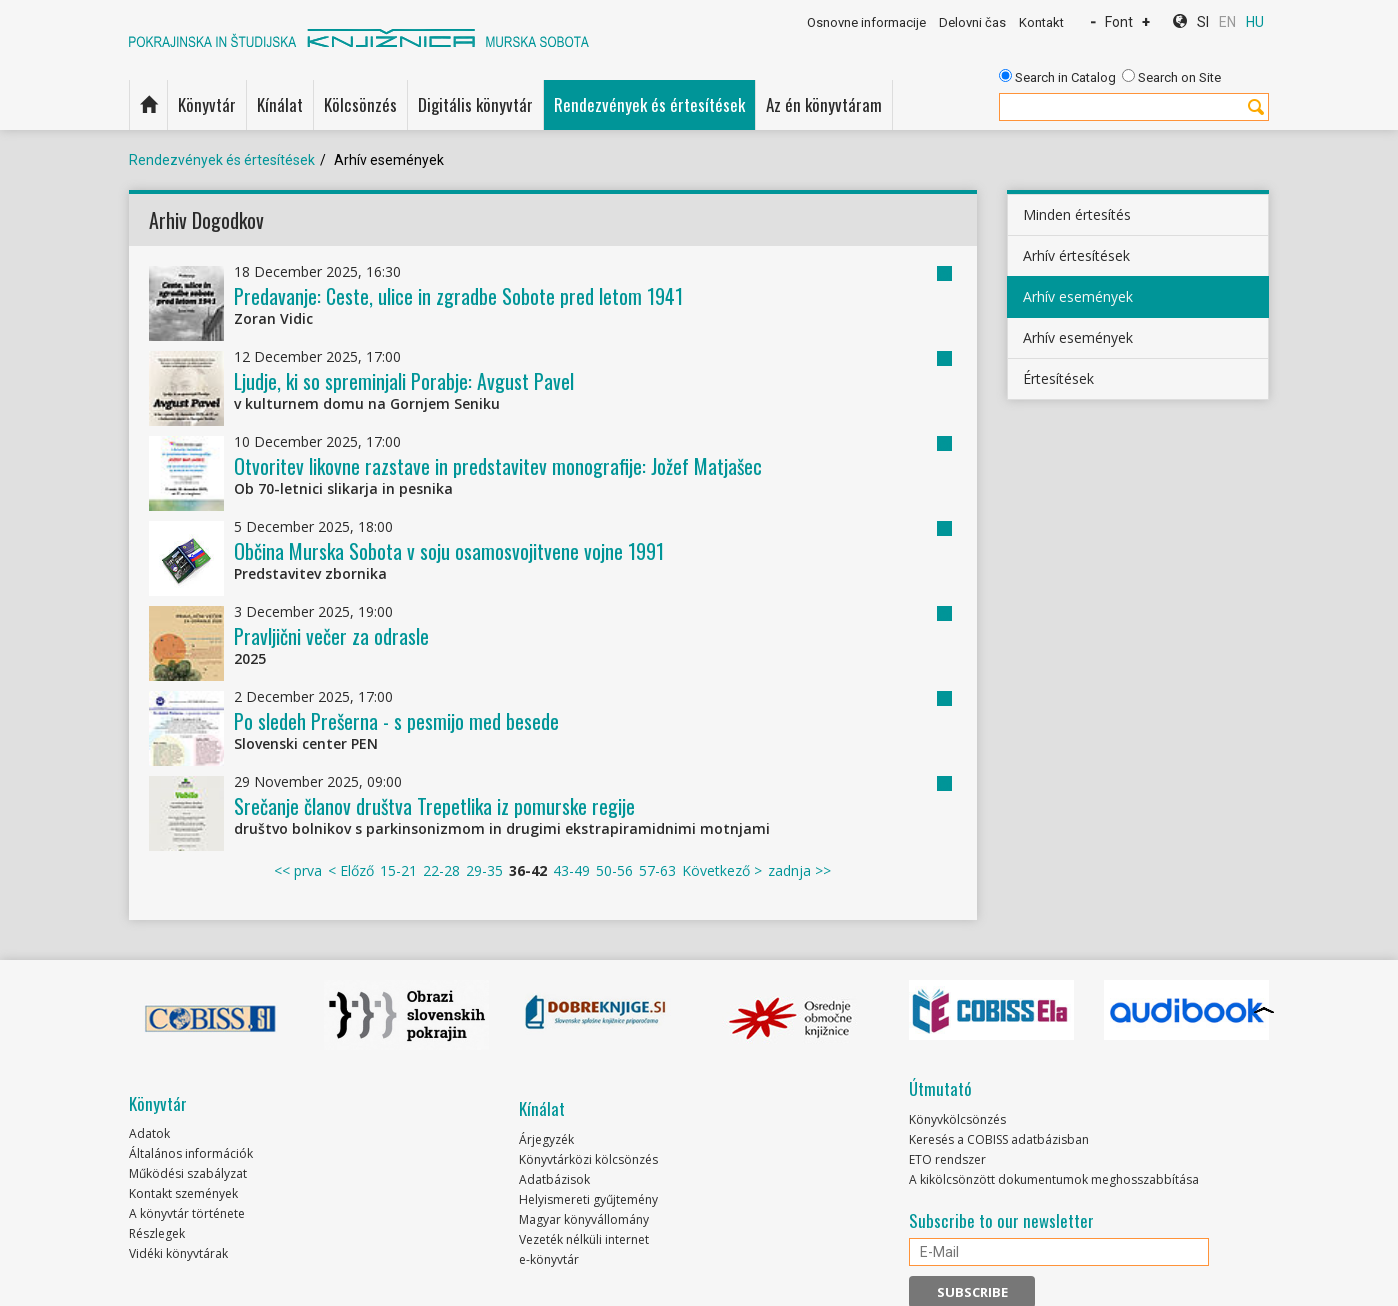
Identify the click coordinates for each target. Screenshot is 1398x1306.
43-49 (571, 870)
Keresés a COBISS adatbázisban (999, 1139)
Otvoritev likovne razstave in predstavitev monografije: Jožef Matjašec (498, 466)
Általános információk (191, 1153)
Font (1119, 22)
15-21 (398, 870)
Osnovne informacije (866, 22)
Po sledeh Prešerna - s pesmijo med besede (396, 721)
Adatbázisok (554, 1179)
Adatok (149, 1133)
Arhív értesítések (1076, 255)
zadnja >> (799, 870)
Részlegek (157, 1233)
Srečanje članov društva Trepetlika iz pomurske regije (434, 806)
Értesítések (1058, 378)
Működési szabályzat (188, 1173)
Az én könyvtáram (824, 104)
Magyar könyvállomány (584, 1219)
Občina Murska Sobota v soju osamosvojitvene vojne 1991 (449, 551)
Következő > (722, 870)
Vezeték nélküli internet (584, 1239)
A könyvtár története (187, 1213)
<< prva (298, 870)
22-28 (441, 870)
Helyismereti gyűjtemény (588, 1199)
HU (1255, 22)
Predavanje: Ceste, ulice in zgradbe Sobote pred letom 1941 (458, 296)
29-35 (484, 870)
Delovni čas (972, 22)
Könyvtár (207, 104)
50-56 (614, 870)
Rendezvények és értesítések (649, 104)
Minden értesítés (1077, 214)
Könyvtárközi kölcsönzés (588, 1159)
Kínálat (280, 104)
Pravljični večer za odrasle (331, 636)
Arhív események (1078, 296)
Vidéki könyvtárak (178, 1253)
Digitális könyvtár (475, 104)
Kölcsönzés (360, 104)
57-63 (657, 870)
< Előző (351, 870)
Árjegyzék (546, 1139)
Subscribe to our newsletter (1001, 1221)
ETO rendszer (947, 1159)
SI (1203, 22)
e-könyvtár (549, 1259)
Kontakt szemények (183, 1193)
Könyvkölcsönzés (957, 1119)
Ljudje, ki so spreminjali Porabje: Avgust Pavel (404, 381)
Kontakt (1041, 22)
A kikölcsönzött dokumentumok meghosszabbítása (1054, 1179)
